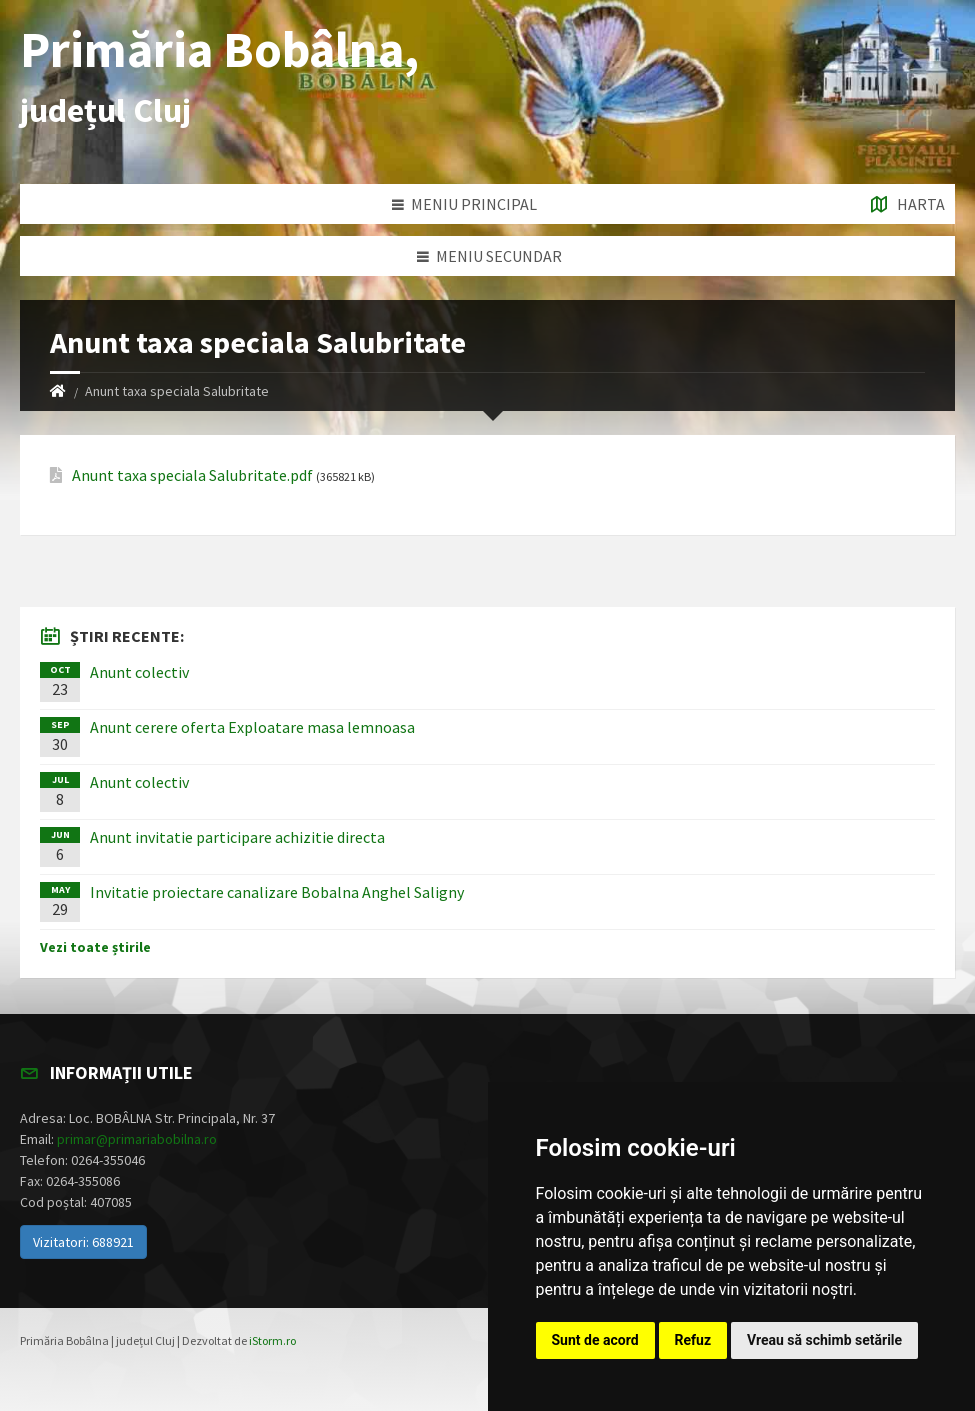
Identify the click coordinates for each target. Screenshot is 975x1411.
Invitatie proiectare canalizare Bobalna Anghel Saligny (277, 892)
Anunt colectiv (139, 672)
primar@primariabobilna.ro (137, 1139)
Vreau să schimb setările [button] (824, 1340)
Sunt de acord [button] (595, 1340)
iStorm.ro (272, 1340)
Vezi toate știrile (95, 947)
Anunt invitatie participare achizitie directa (237, 837)
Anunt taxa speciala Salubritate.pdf (192, 475)
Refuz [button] (693, 1340)
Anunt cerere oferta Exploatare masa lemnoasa (252, 727)
